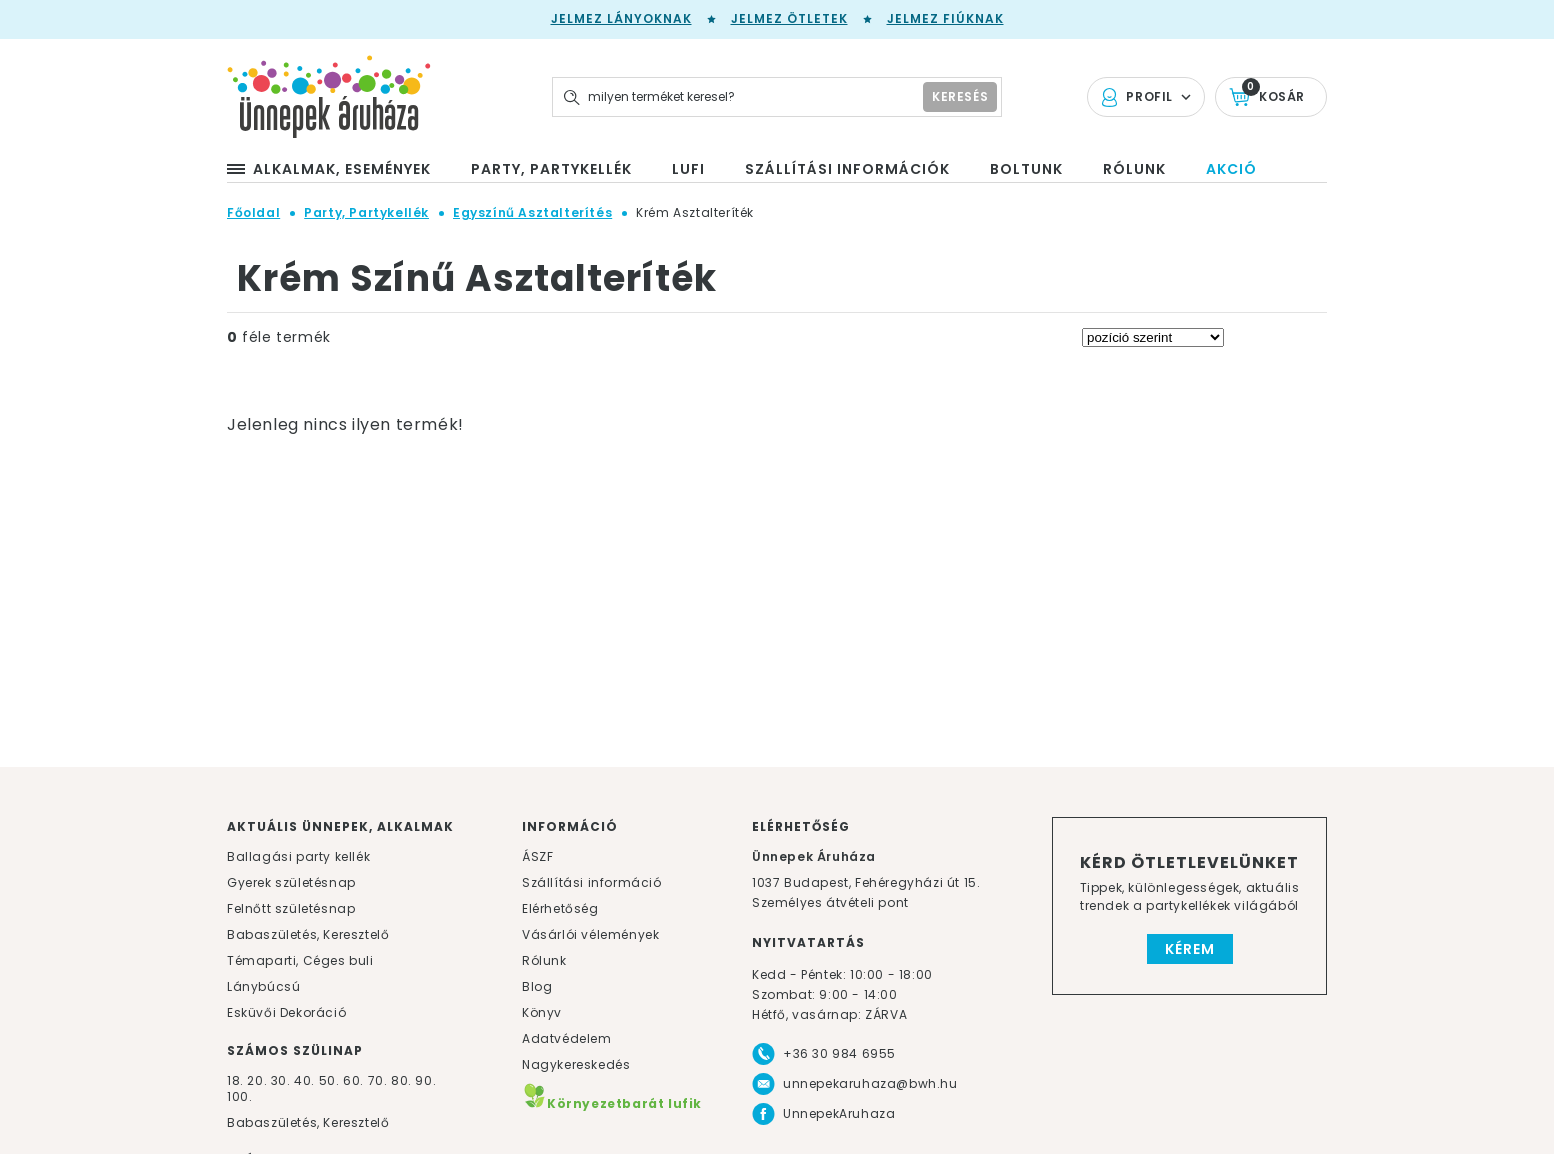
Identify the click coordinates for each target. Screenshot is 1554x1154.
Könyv (542, 1012)
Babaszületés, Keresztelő (308, 934)
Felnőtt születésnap (291, 908)
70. (379, 1080)
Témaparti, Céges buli (300, 960)
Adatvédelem (567, 1038)
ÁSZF (537, 856)
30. (281, 1080)
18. (235, 1080)
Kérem (1190, 949)
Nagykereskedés (576, 1064)
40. (304, 1080)
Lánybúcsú (263, 986)
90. (425, 1080)
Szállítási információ (592, 882)
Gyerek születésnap (291, 882)
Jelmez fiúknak (945, 18)
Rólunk (544, 960)
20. (257, 1080)
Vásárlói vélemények (590, 934)
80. (403, 1080)
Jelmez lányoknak (621, 18)
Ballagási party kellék (298, 856)
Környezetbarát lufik (612, 1103)
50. (331, 1080)
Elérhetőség (560, 908)
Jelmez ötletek (789, 18)
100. (239, 1096)
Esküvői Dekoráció (286, 1012)
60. (355, 1080)
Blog (537, 986)
